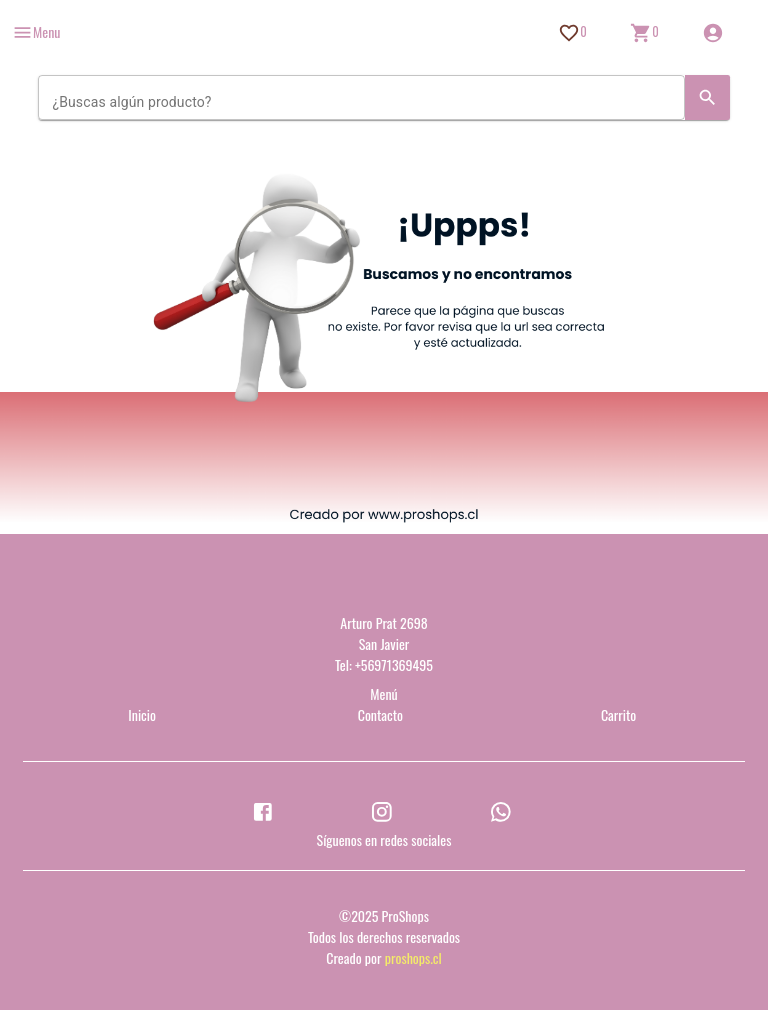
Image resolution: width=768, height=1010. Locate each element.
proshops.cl (413, 957)
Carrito (618, 714)
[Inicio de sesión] (713, 33)
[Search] (707, 97)
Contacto (380, 714)
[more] (36, 32)
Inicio (142, 714)
